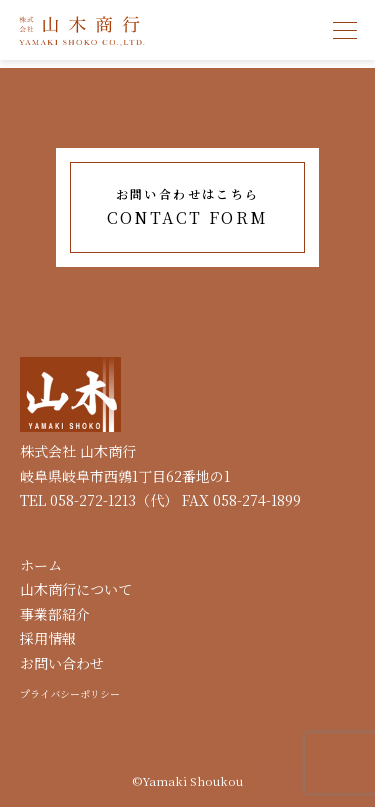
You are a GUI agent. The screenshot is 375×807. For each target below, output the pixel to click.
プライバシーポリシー (70, 693)
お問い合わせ (62, 663)
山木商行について (76, 589)
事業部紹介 (55, 614)
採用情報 (48, 638)
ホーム (41, 565)
